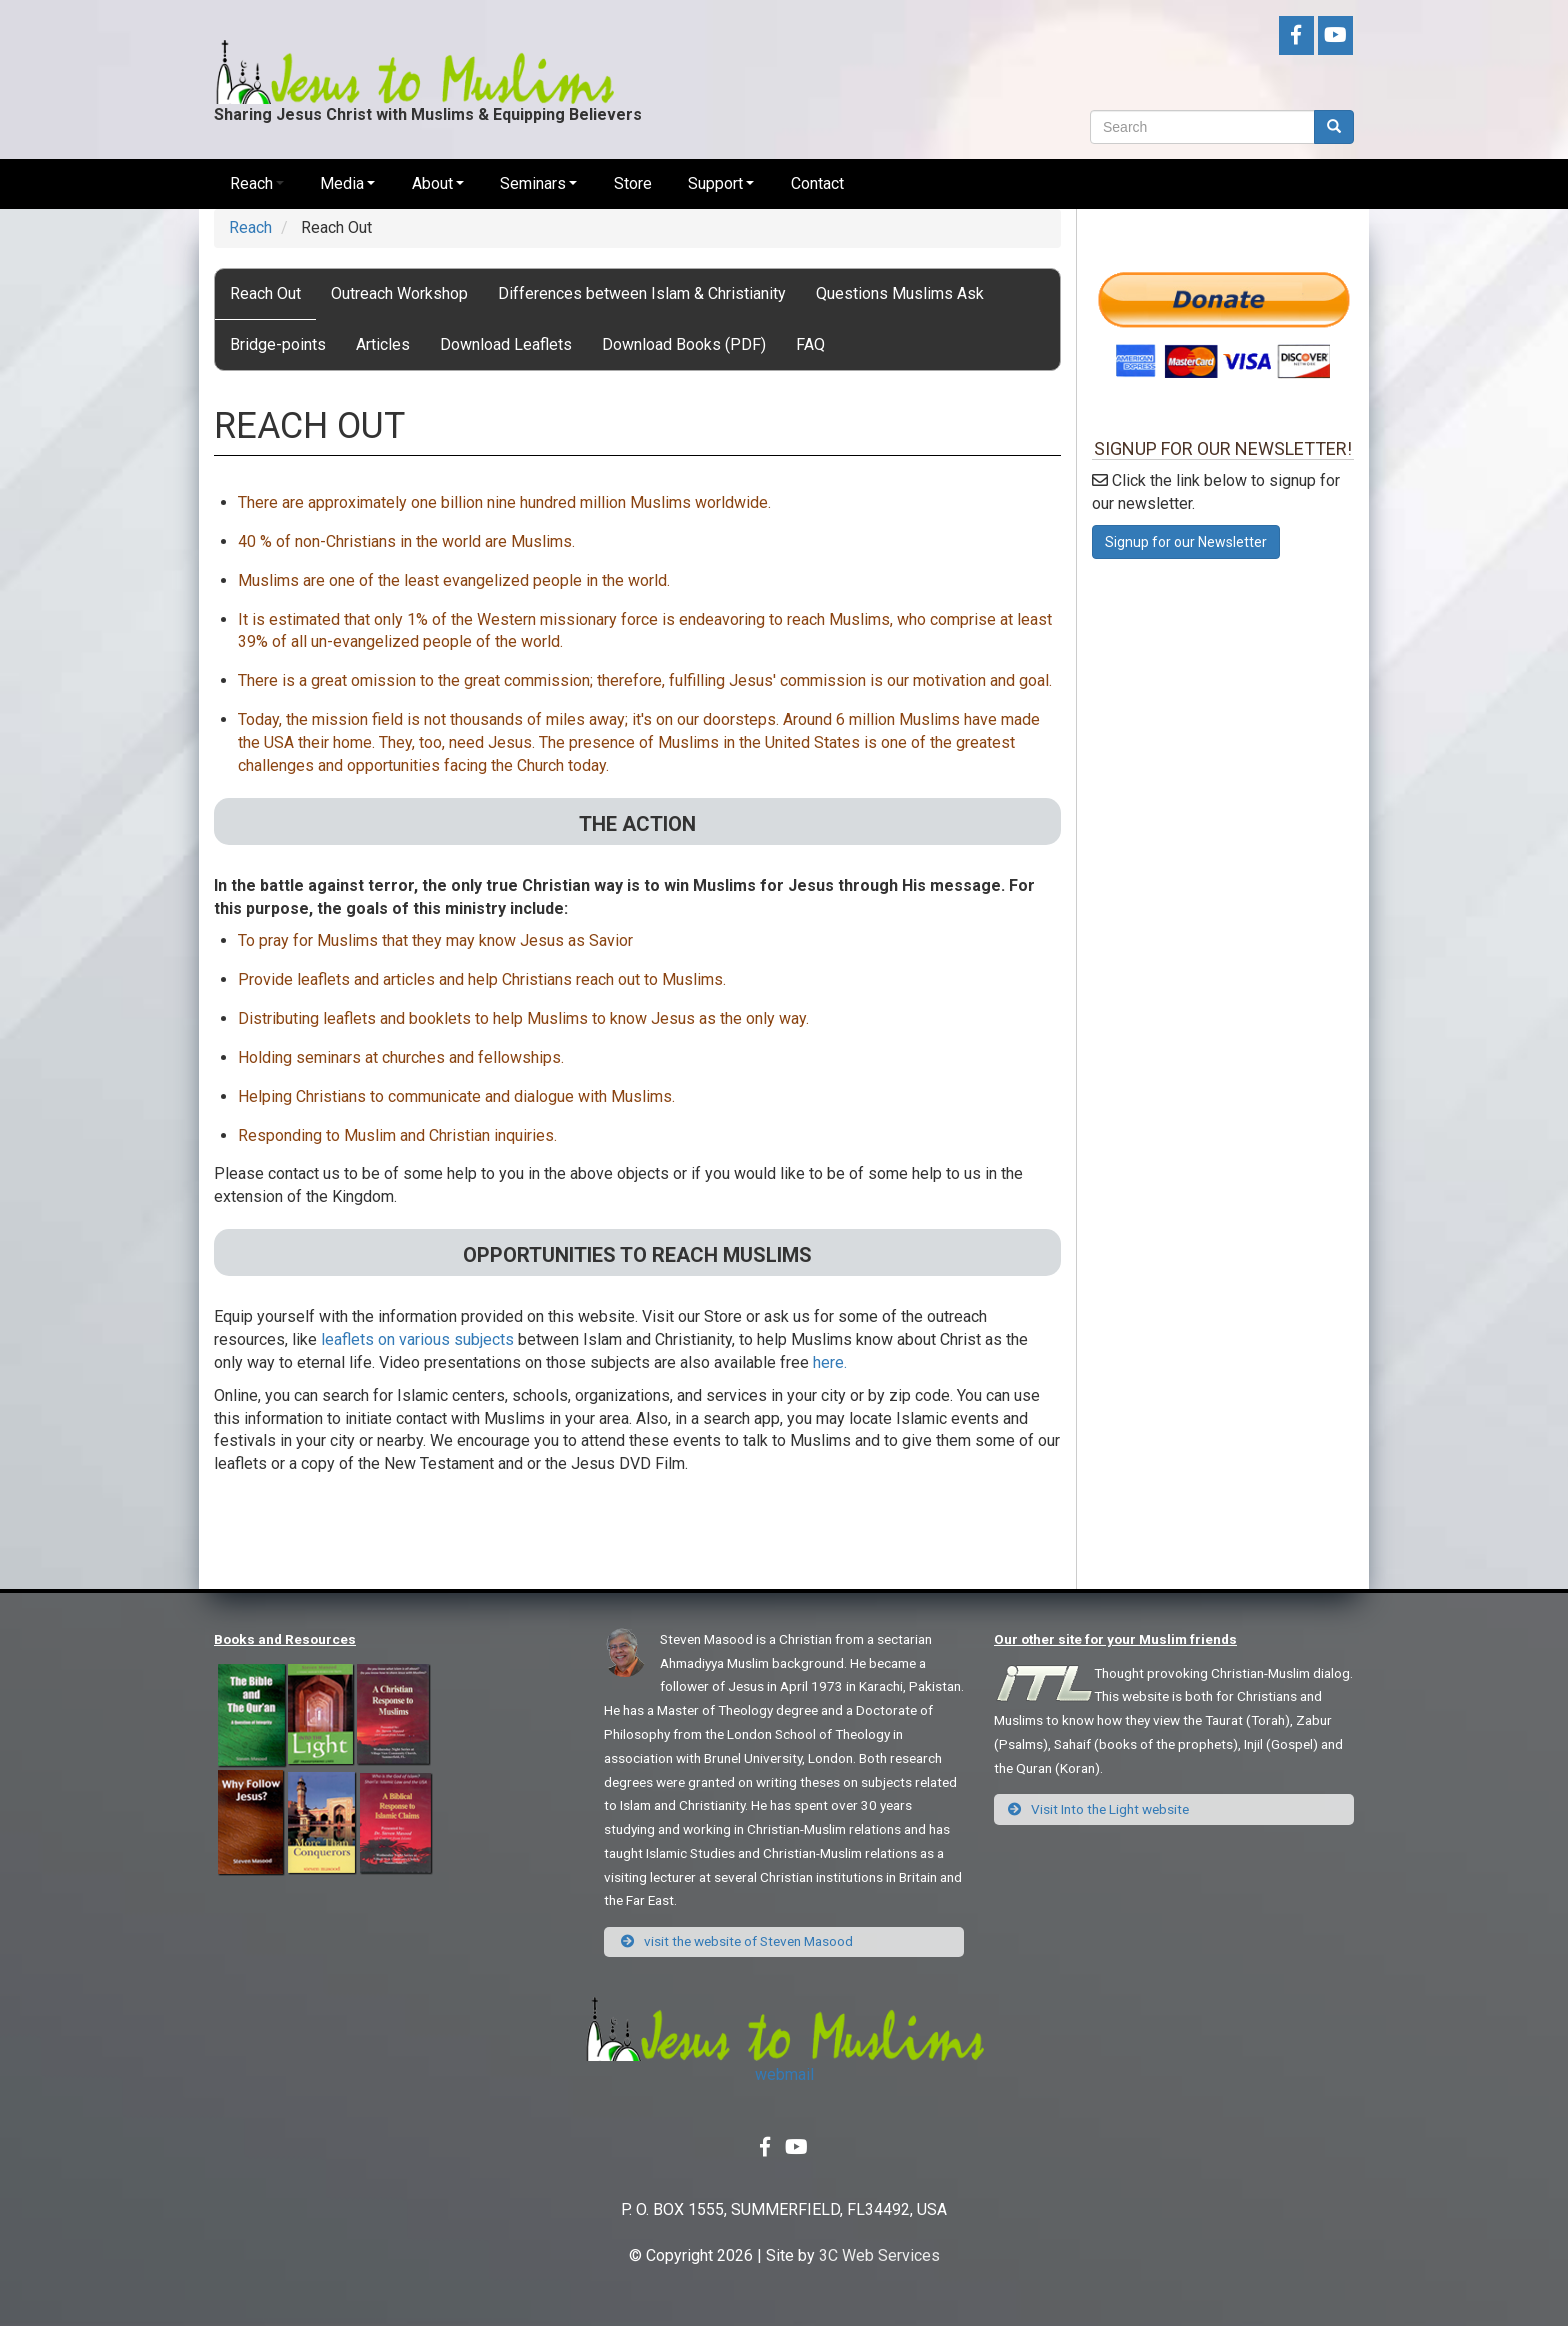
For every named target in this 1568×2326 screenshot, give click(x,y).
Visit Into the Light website (1099, 1809)
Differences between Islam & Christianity (642, 293)
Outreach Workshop (399, 293)
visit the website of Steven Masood (736, 1941)
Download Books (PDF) (684, 344)
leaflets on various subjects (417, 1339)
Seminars (533, 183)
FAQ (810, 344)
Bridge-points (278, 344)
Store (633, 183)
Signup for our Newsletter (1186, 542)
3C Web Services (879, 2255)
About (432, 183)
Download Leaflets (506, 344)
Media (342, 183)
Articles (383, 344)
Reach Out (265, 293)
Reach (251, 183)
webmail (784, 2074)
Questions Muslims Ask (900, 293)
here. (830, 1362)
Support (715, 183)
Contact (817, 183)
